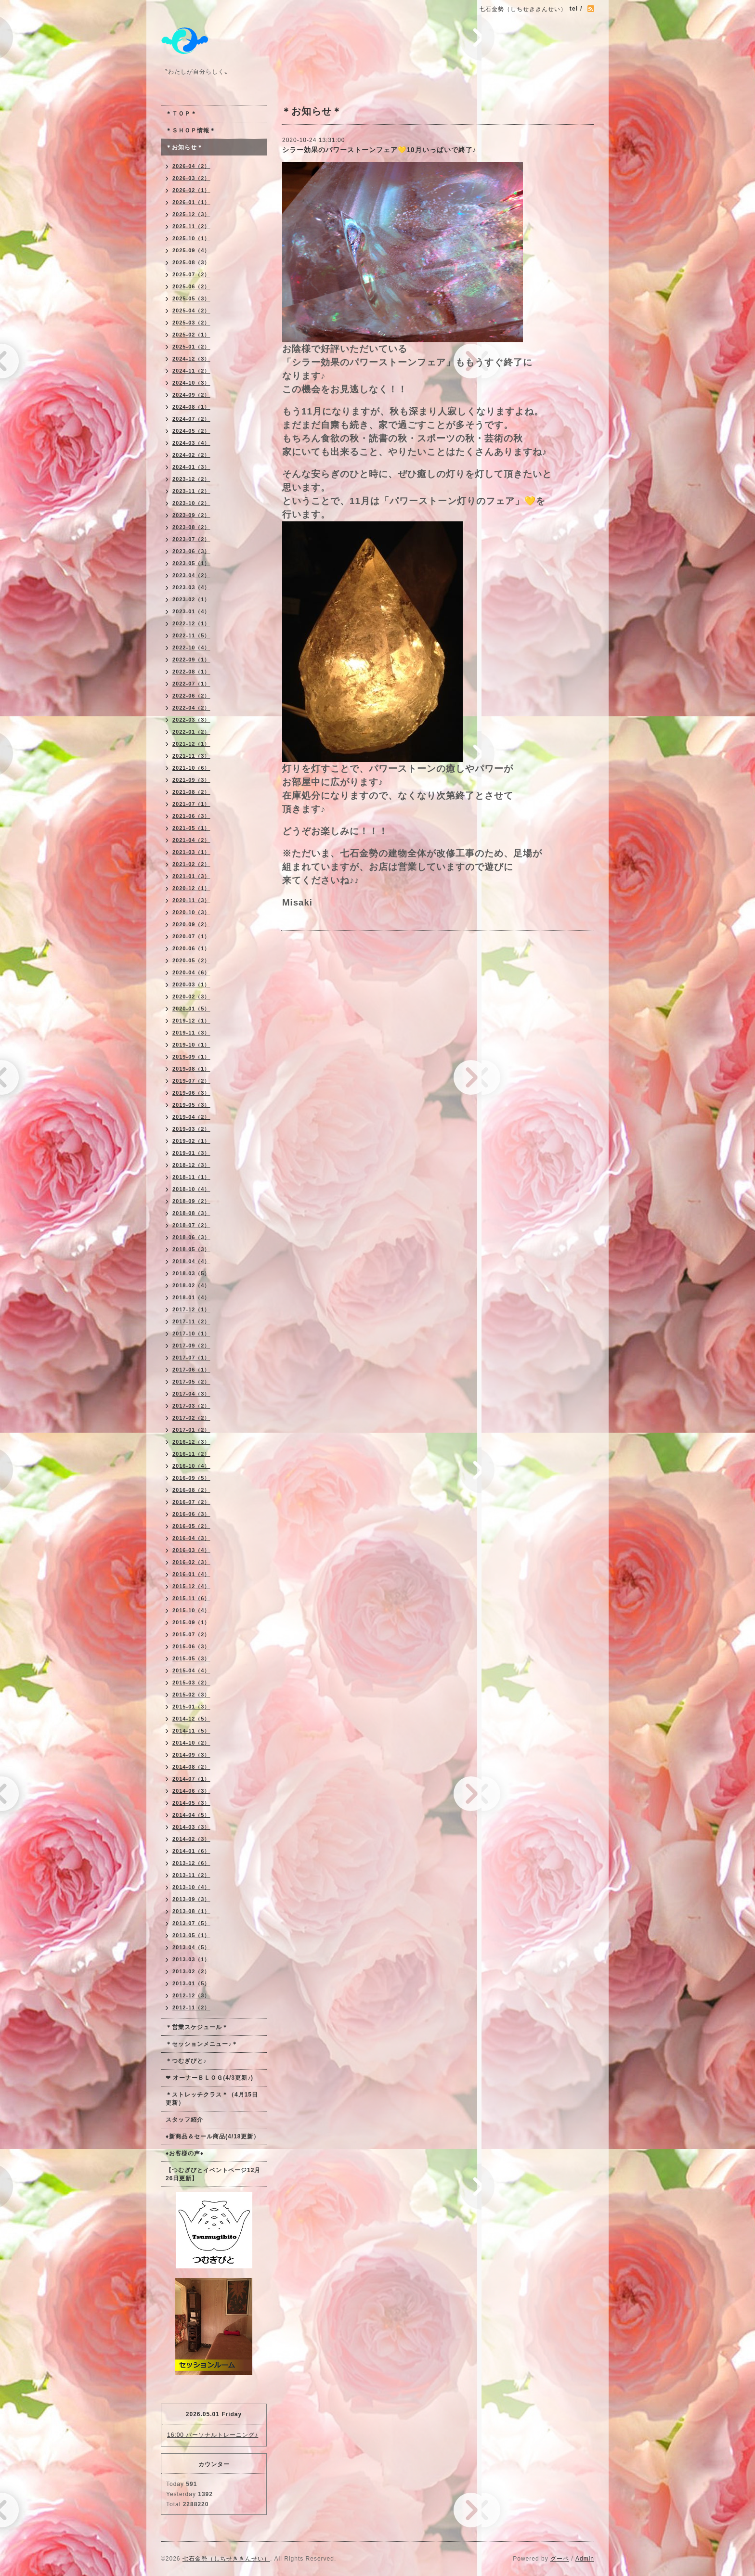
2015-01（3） (191, 1706)
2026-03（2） (191, 178)
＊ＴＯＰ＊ (181, 113)
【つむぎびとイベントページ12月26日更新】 (213, 2174)
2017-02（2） (191, 1418)
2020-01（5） (191, 1008)
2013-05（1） (191, 1935)
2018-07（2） (191, 1225)
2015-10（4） (191, 1610)
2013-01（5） (191, 1983)
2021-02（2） (191, 864)
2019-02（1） (191, 1141)
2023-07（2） (191, 539)
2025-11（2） (191, 226)
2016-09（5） (191, 1478)
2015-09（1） (191, 1622)
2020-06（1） (191, 948)
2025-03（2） (191, 322)
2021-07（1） (191, 804)
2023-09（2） (191, 515)
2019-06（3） (191, 1093)
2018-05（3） (191, 1249)
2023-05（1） (191, 563)
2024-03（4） (191, 443)
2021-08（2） (191, 792)
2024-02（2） (191, 455)
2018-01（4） (191, 1297)
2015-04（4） (191, 1670)
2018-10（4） (191, 1189)
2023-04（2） (191, 575)
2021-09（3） (191, 780)
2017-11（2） (191, 1321)
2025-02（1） (191, 334)
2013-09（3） (191, 1899)
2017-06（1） (191, 1369)
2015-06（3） (191, 1646)
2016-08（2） (191, 1490)
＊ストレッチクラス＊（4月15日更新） (212, 2098)
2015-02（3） (191, 1694)
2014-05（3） (191, 1803)
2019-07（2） (191, 1081)
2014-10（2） (191, 1743)
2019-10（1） (191, 1045)
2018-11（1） (191, 1177)
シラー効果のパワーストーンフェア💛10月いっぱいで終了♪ (379, 150)
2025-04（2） (191, 310)
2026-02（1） (191, 190)
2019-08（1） (191, 1069)
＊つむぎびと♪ (186, 2061)
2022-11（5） (191, 635)
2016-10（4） (191, 1466)
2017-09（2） (191, 1345)
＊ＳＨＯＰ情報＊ (191, 130)
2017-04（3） (191, 1394)
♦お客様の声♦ (185, 2153)
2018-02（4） (191, 1285)
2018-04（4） (191, 1261)
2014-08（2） (191, 1767)
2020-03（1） (191, 984)
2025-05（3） (191, 298)
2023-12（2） (191, 479)
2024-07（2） (191, 419)
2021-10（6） (191, 768)
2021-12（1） (191, 744)
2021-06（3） (191, 816)
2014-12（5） (191, 1719)
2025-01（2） (191, 347)
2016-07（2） (191, 1502)
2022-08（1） (191, 671)
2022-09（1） (191, 659)
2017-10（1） (191, 1333)
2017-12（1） (191, 1309)
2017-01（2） (191, 1430)
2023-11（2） (191, 491)
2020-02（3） (191, 996)
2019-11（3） (191, 1033)
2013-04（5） (191, 1947)
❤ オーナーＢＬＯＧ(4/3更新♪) (209, 2077)
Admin (584, 2558)
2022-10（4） (191, 647)
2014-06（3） (191, 1791)
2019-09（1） (191, 1057)
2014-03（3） (191, 1827)
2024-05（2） (191, 431)
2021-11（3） (191, 756)
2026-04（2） (191, 166)
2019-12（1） (191, 1020)
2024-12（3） (191, 359)
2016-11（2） (191, 1454)
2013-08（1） (191, 1911)
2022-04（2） (191, 708)
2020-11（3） (191, 900)
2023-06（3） (191, 551)
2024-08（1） (191, 407)
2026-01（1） (191, 202)
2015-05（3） (191, 1658)
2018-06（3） (191, 1237)
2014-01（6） (191, 1851)
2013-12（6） (191, 1863)
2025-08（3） (191, 262)
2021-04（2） (191, 840)
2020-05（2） (191, 960)
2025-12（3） (191, 214)
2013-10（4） (191, 1887)
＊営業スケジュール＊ (197, 2027)
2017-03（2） (191, 1406)
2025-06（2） (191, 286)
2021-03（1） (191, 852)
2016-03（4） (191, 1550)
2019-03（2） (191, 1129)
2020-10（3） (191, 912)
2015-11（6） (191, 1598)
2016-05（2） (191, 1526)
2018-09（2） (191, 1201)
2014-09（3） (191, 1755)
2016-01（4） (191, 1574)
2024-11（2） (191, 371)
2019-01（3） (191, 1153)
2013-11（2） (191, 1875)
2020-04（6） (191, 972)
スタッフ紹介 (184, 2119)
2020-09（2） (191, 924)
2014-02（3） (191, 1839)
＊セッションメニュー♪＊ (202, 2044)
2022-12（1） (191, 623)
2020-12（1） (191, 888)
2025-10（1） (191, 238)
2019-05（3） (191, 1105)
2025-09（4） (191, 250)
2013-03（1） (191, 1959)
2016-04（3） (191, 1538)
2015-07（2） (191, 1634)
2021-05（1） (191, 828)
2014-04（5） (191, 1815)
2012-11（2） (191, 2007)
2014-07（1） (191, 1779)
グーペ (559, 2558)
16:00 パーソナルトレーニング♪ (212, 2435)
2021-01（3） (191, 876)
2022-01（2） (191, 732)
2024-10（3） (191, 383)
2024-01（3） (191, 467)
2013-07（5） (191, 1923)
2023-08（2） (191, 527)
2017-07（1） (191, 1357)
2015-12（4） (191, 1586)
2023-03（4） (191, 587)
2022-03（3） (191, 720)
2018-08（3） (191, 1213)
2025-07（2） (191, 274)
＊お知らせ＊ (184, 147)
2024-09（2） (191, 395)
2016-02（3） (191, 1562)
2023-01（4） (191, 611)
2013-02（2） (191, 1971)
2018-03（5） (191, 1273)
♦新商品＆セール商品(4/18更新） (213, 2136)
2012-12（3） (191, 1995)
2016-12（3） (191, 1442)
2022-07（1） (191, 683)
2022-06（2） (191, 696)
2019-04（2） (191, 1117)
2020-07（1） (191, 936)
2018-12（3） (191, 1165)
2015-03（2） (191, 1682)
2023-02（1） (191, 599)
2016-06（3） (191, 1514)
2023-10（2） (191, 503)
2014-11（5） (191, 1731)
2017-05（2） (191, 1382)
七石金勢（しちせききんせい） (226, 2558)
